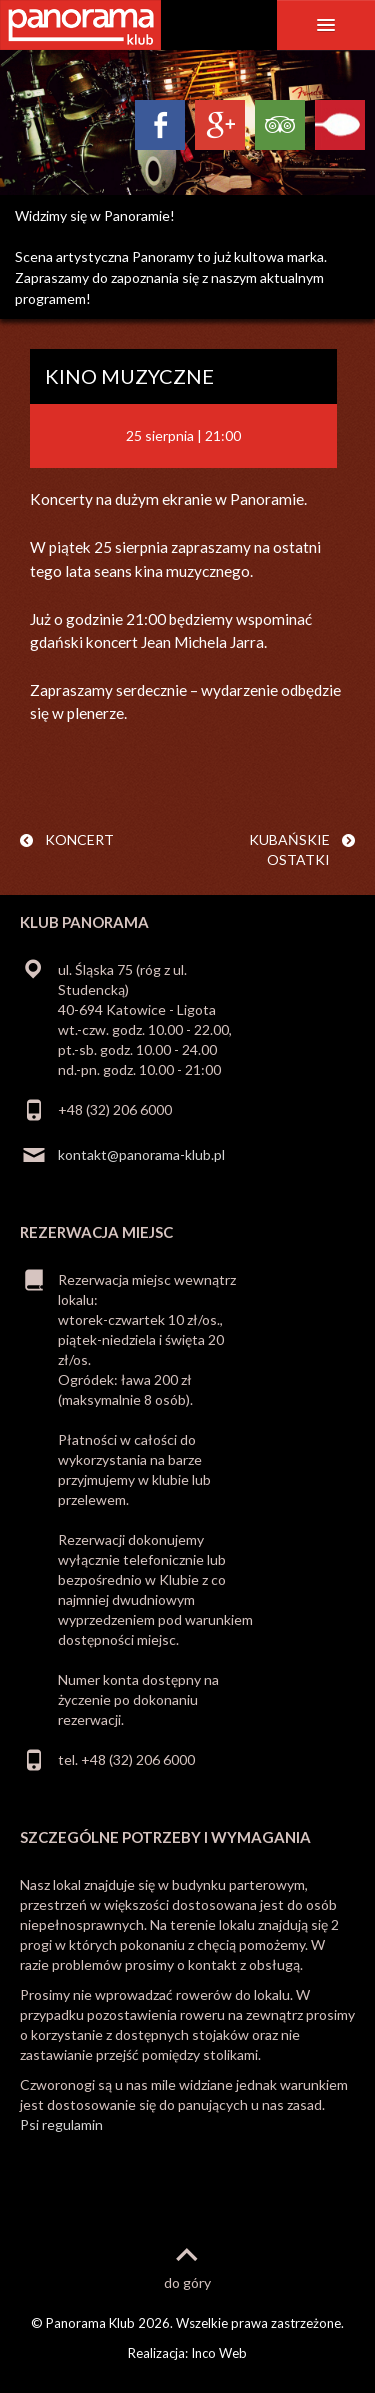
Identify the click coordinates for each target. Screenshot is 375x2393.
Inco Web (219, 2353)
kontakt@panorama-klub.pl (141, 1154)
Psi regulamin (61, 2124)
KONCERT (79, 839)
